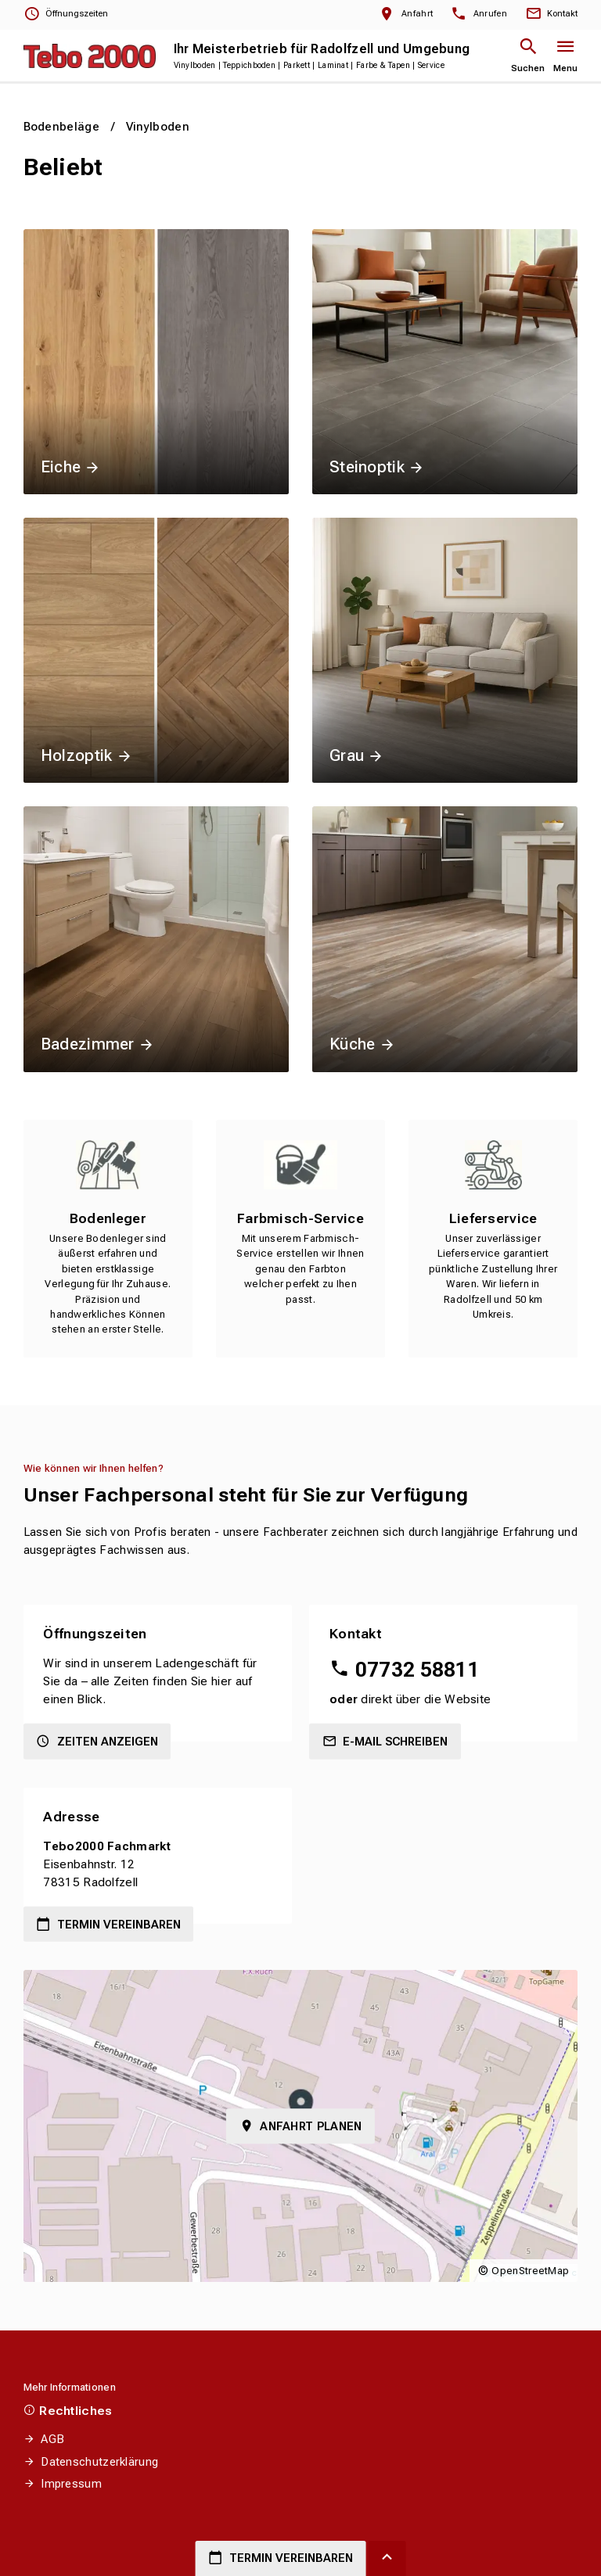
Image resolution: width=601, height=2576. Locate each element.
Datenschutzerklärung (99, 2462)
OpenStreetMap (530, 2270)
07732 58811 (417, 1669)
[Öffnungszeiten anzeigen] (65, 14)
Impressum (71, 2484)
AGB (52, 2439)
